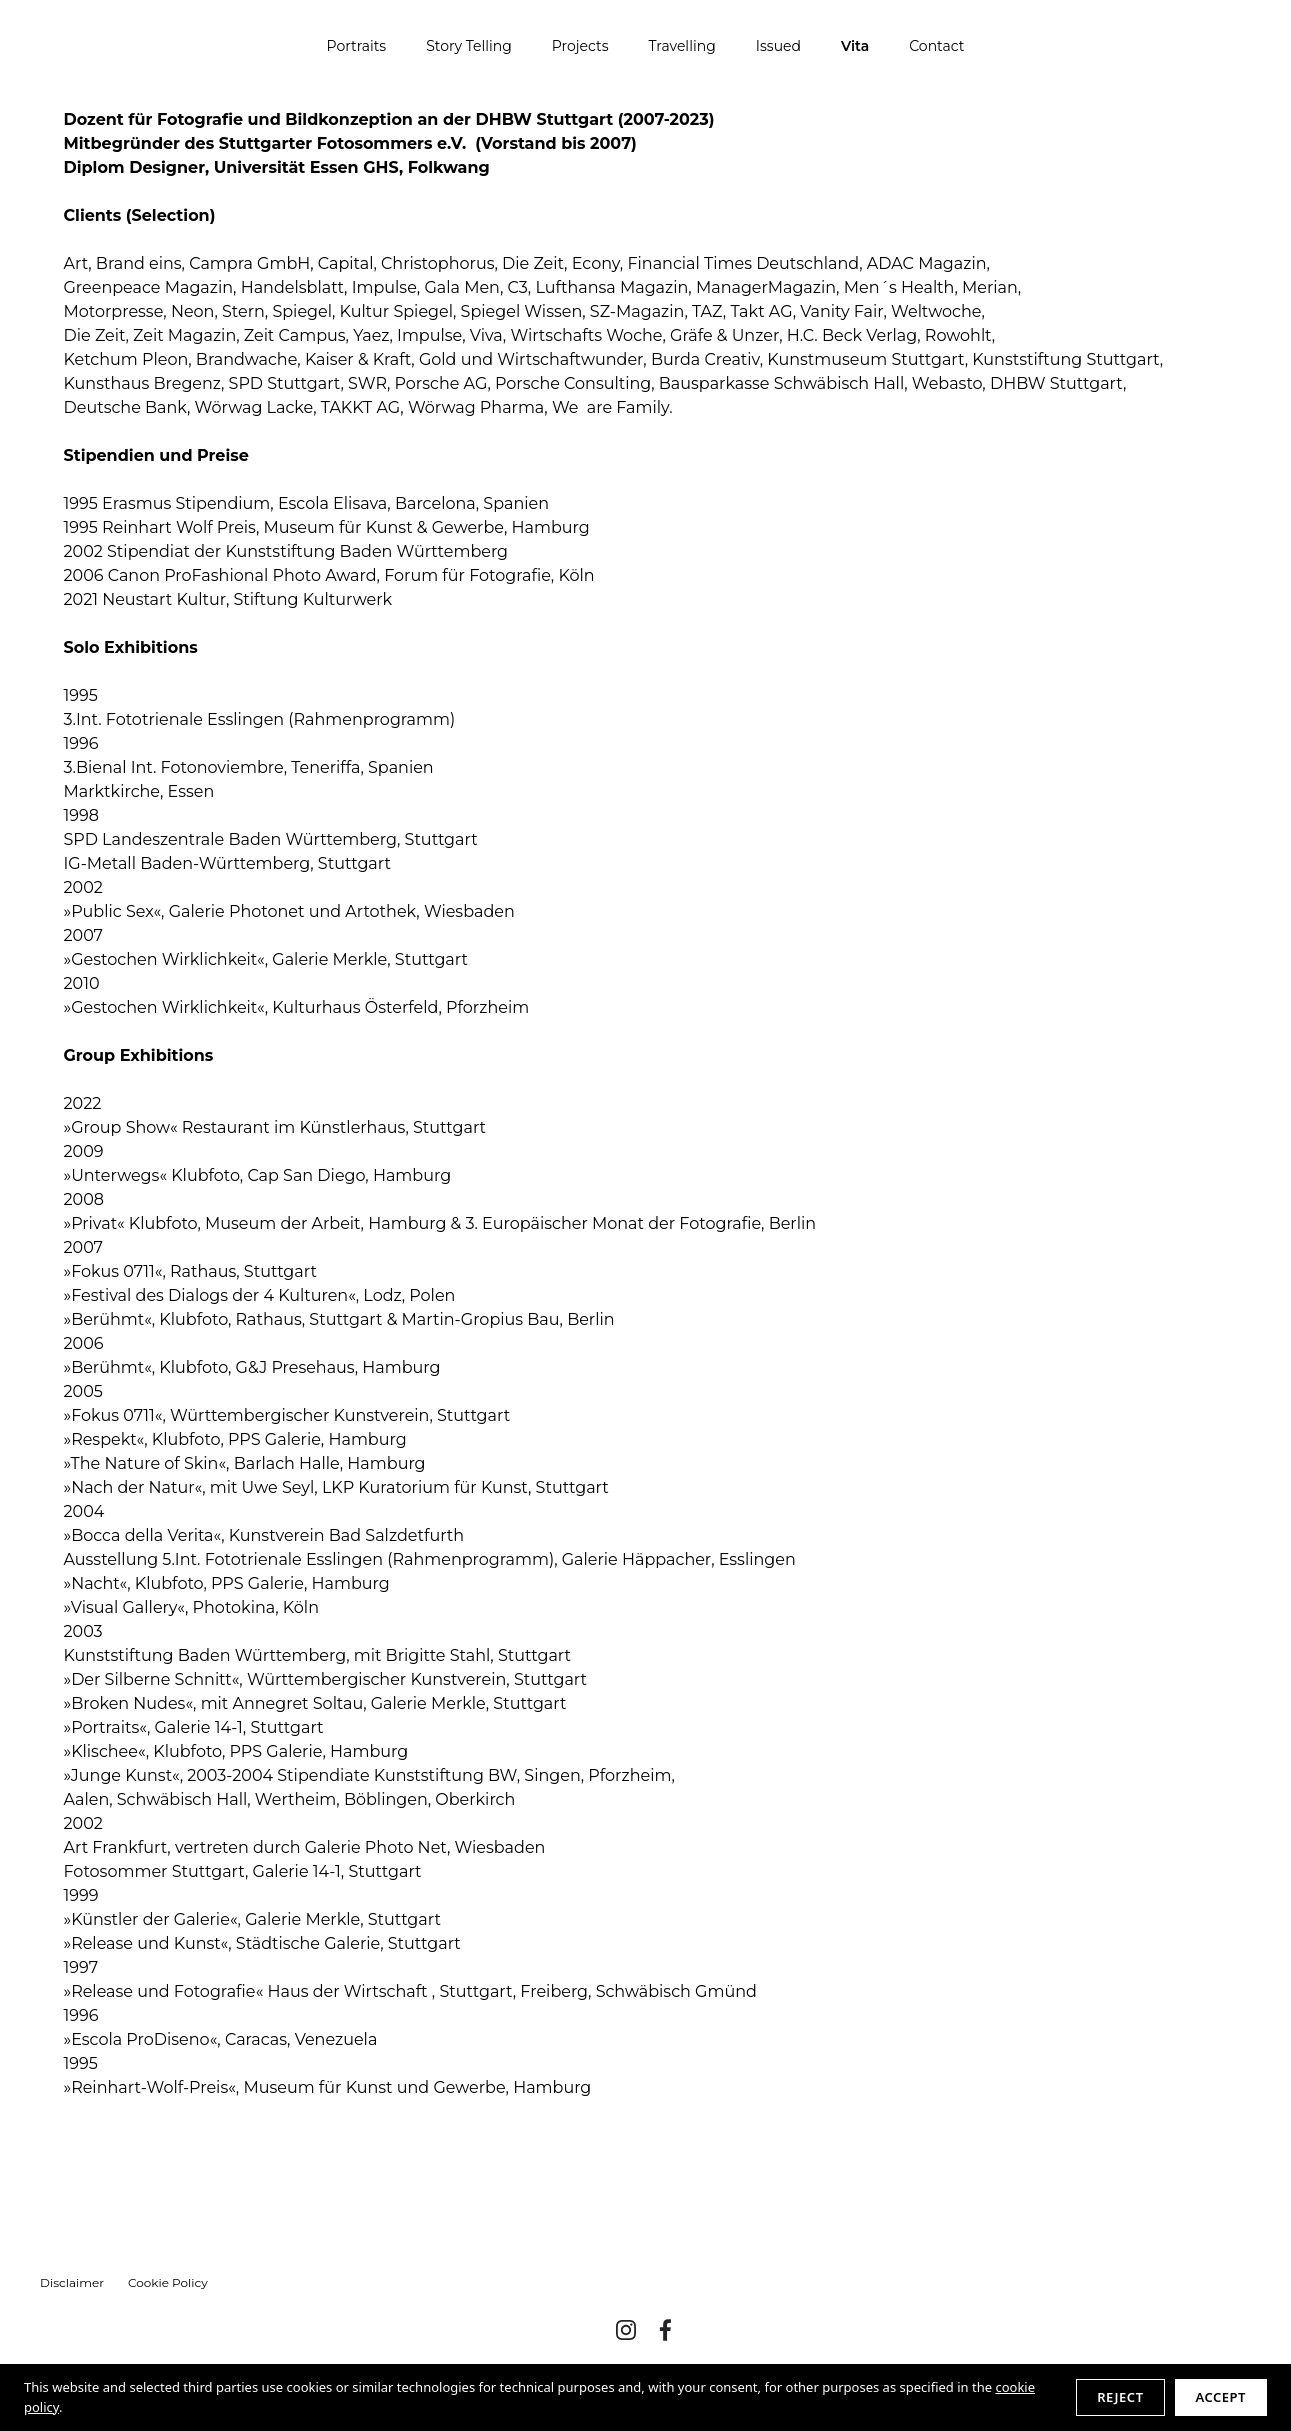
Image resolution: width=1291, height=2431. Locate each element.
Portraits (357, 46)
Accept (1221, 2397)
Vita (855, 46)
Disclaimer (72, 2282)
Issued (778, 46)
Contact (936, 46)
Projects (580, 46)
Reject (1120, 2397)
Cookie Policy (168, 2282)
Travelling (682, 46)
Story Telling (469, 46)
